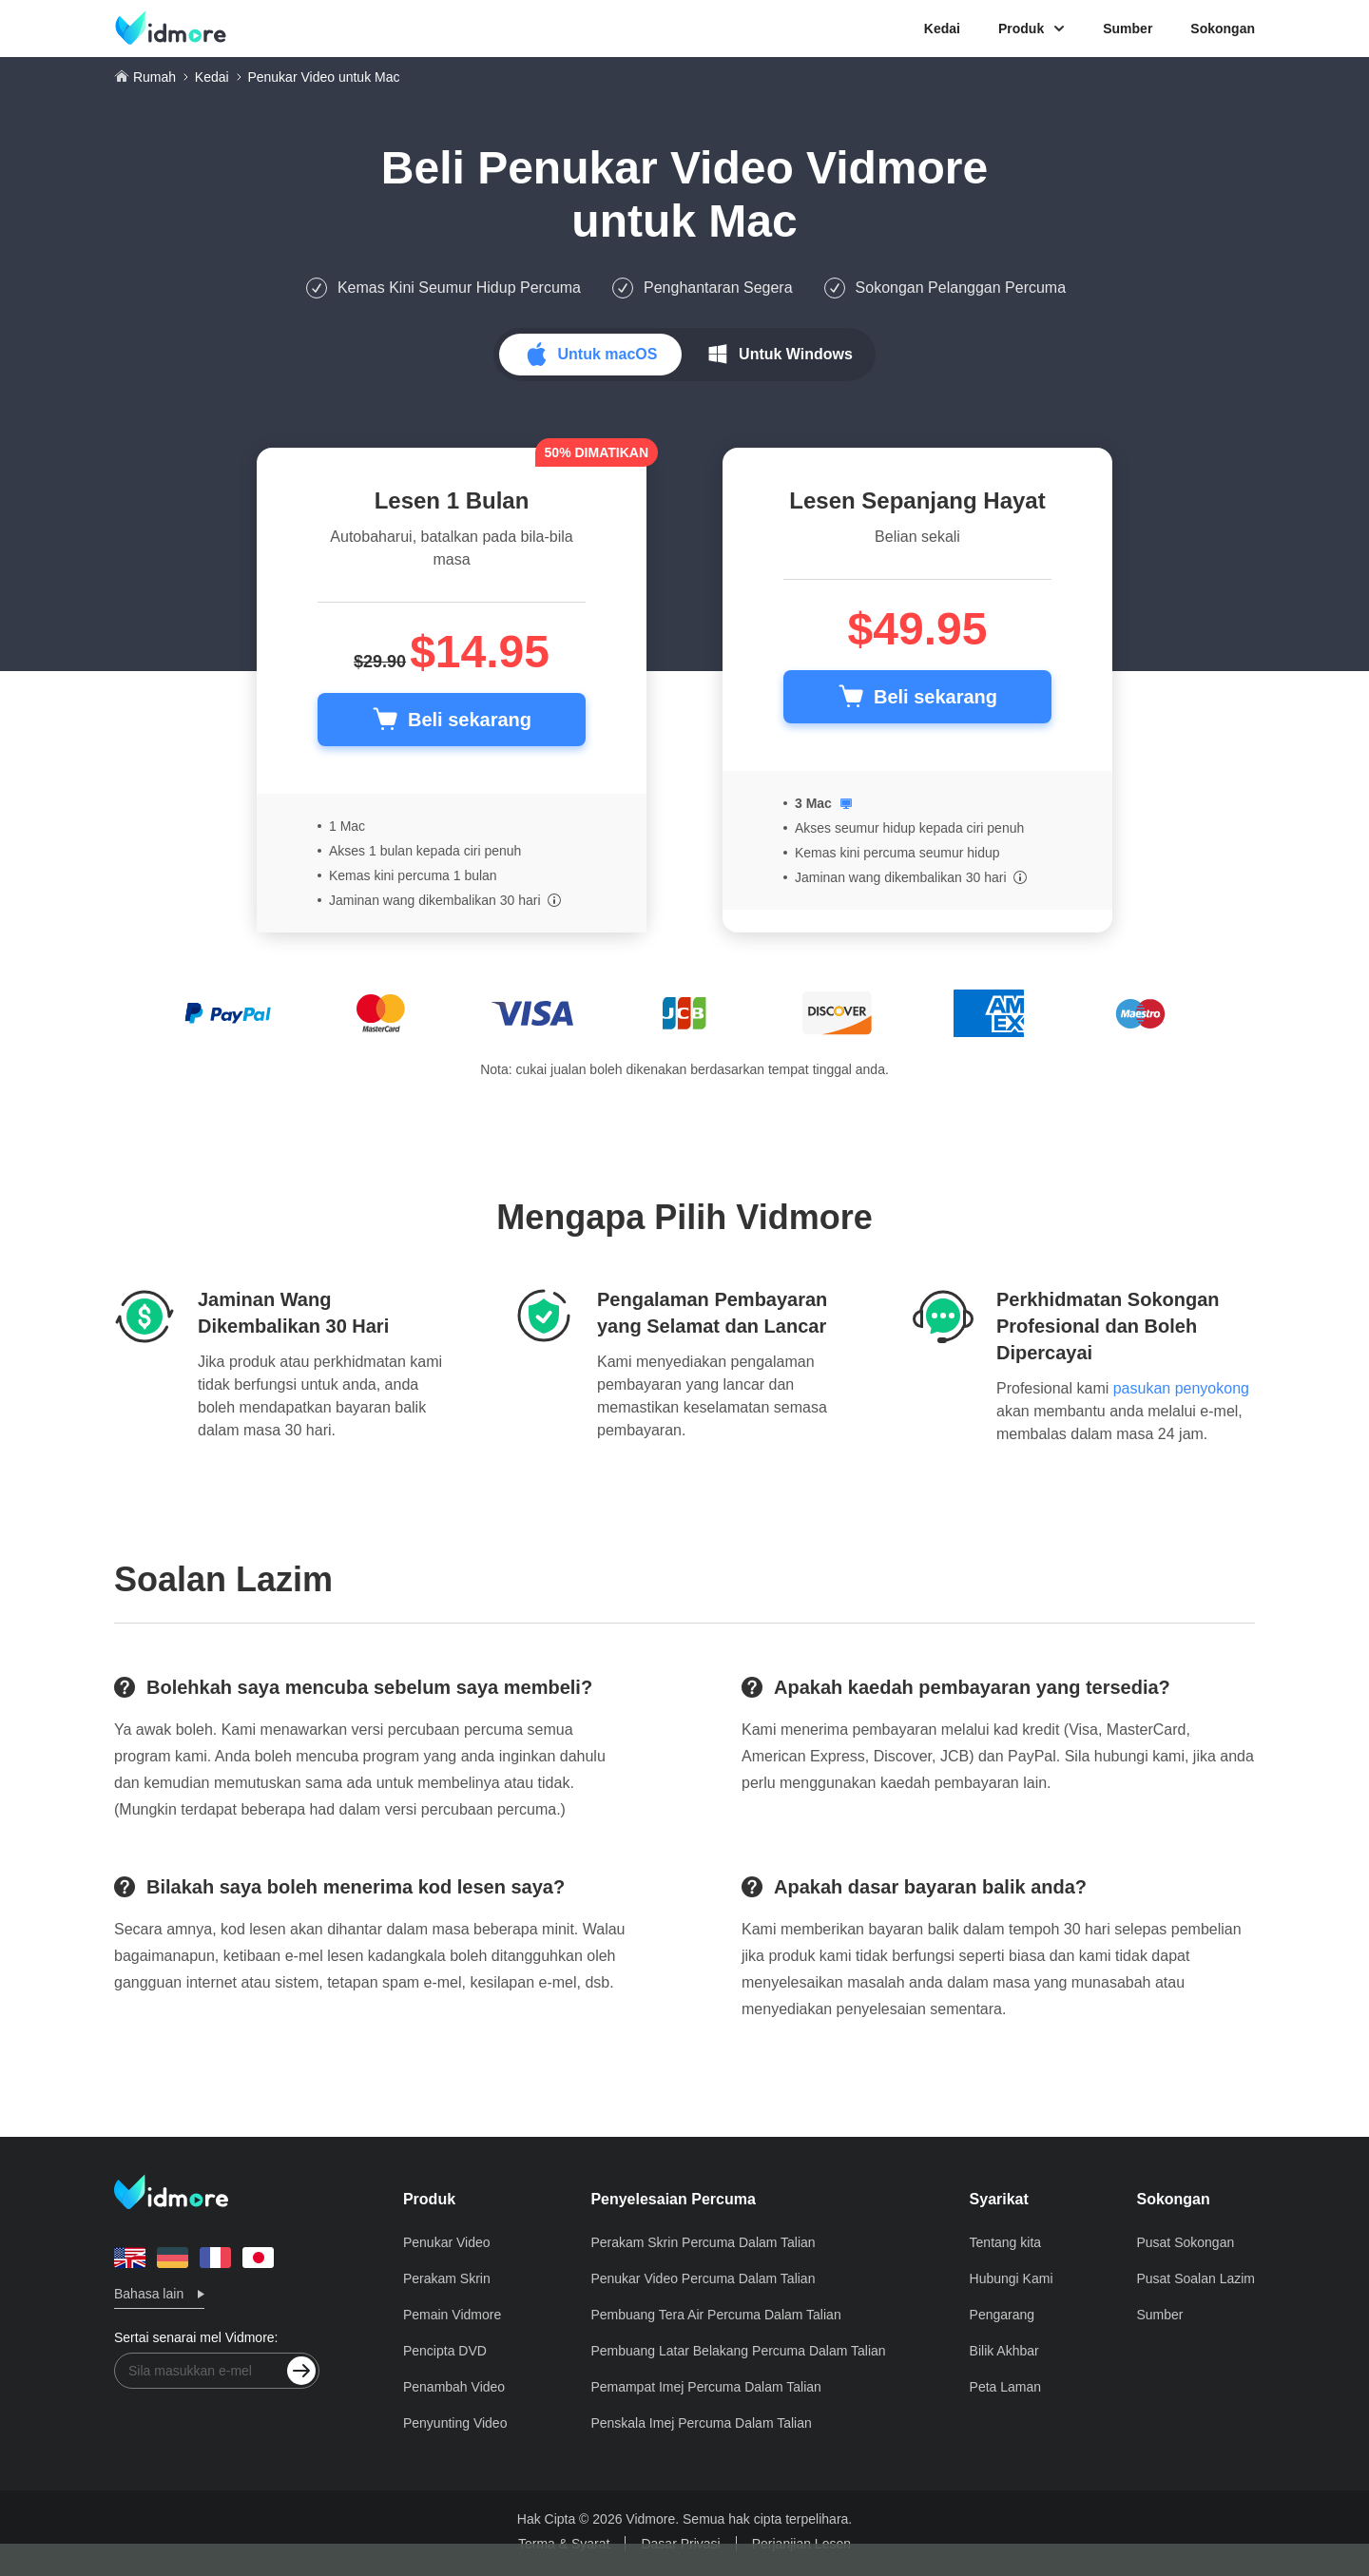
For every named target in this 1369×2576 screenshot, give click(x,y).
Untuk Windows (796, 354)
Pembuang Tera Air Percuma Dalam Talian (715, 2314)
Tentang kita (1006, 2242)
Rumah (154, 77)
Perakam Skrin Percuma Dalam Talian (702, 2242)
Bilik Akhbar (1004, 2350)
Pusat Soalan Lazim (1195, 2278)
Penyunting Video (455, 2423)
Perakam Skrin (447, 2278)
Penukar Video (447, 2242)
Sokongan (1222, 28)
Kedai (942, 28)
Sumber (1127, 28)
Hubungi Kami (1011, 2278)
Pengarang (1002, 2314)
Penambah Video (454, 2386)
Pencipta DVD (445, 2350)
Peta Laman (1006, 2386)
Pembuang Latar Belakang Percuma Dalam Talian (737, 2350)
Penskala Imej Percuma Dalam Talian (700, 2423)
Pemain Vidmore (452, 2314)
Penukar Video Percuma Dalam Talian (702, 2278)
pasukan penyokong (1181, 1388)
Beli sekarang (469, 719)
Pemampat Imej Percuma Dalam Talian (705, 2386)
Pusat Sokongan (1185, 2242)
